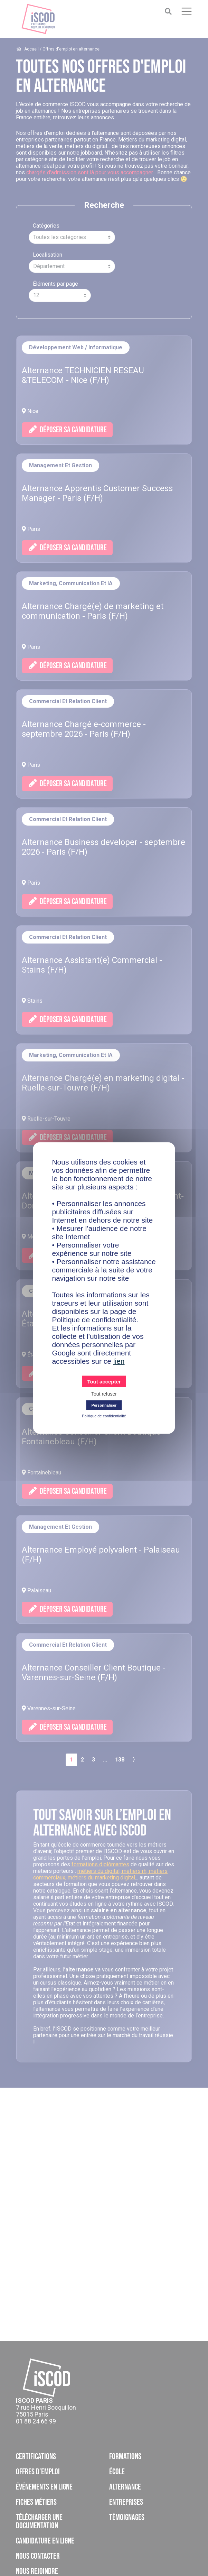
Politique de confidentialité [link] (104, 1416)
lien (119, 1361)
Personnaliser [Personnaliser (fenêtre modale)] (104, 1405)
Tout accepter (104, 1381)
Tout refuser (104, 1394)
